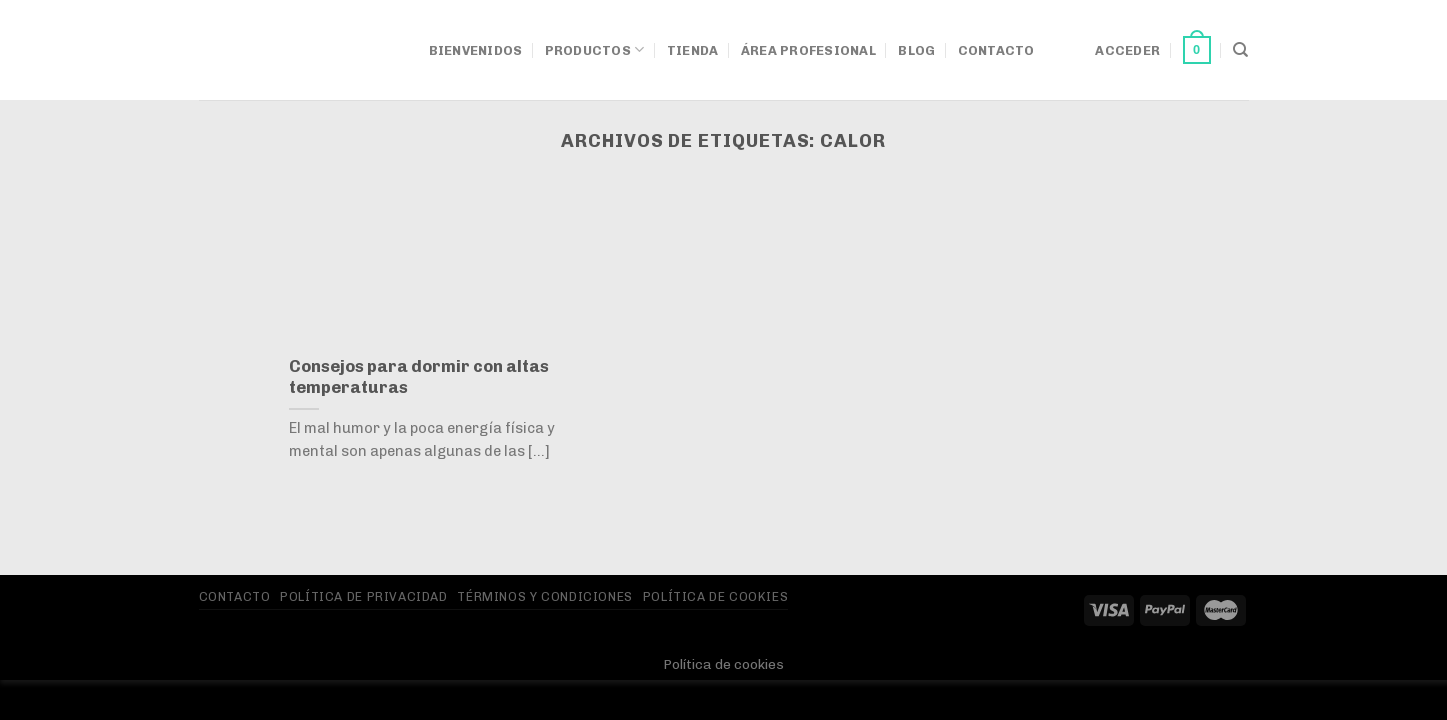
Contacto (996, 50)
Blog (916, 50)
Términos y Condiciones (544, 596)
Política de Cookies (716, 596)
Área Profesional (808, 50)
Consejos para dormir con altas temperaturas (419, 377)
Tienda (693, 50)
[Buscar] (1240, 50)
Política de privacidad (363, 596)
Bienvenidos (476, 50)
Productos (595, 49)
